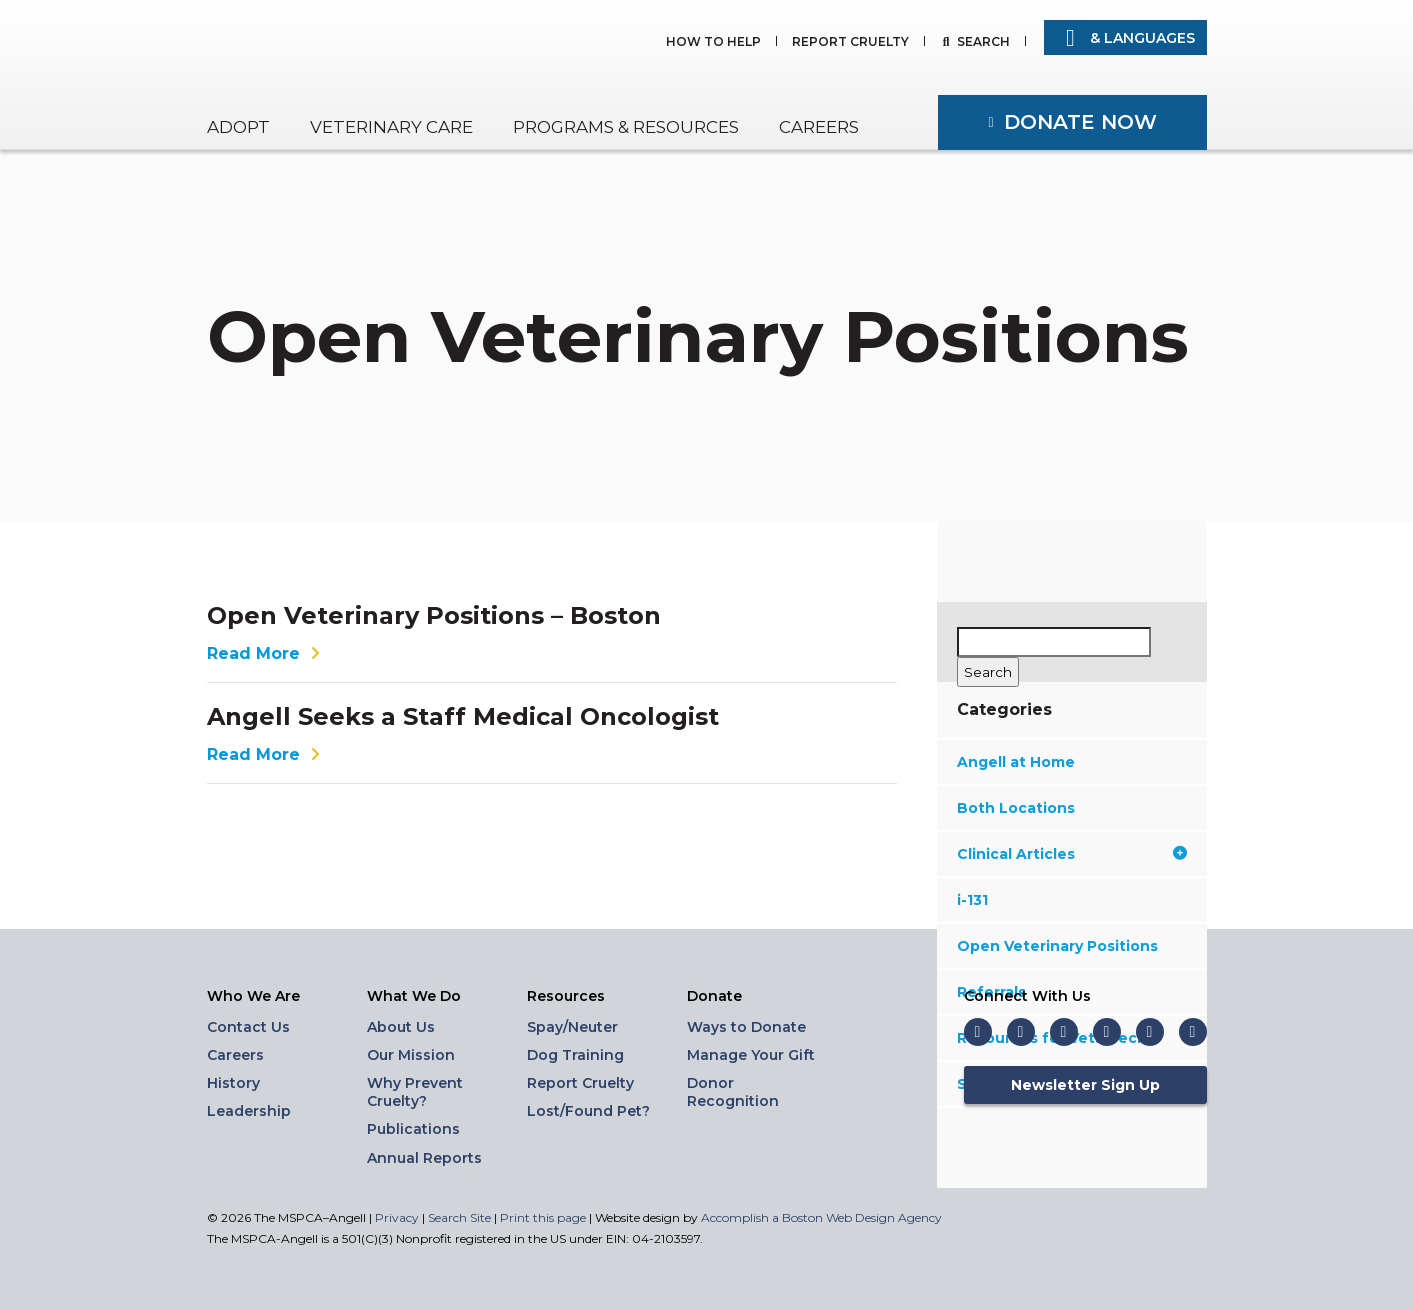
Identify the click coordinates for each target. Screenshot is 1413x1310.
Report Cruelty (850, 42)
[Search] (988, 672)
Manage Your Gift (751, 1055)
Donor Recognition (733, 1092)
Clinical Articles (1072, 854)
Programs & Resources (626, 127)
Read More (266, 654)
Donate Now (1080, 122)
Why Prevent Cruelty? (415, 1092)
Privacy (397, 1217)
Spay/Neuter (572, 1027)
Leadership (249, 1111)
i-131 (972, 900)
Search (983, 42)
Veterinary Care (391, 127)
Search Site (461, 1217)
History (233, 1083)
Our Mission (411, 1055)
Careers (819, 127)
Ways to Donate (746, 1027)
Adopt (238, 127)
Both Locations (1016, 808)
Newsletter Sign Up (1085, 1085)
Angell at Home (1016, 762)
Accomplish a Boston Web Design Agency (821, 1217)
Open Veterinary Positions (1057, 946)
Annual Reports (424, 1158)
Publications (413, 1129)
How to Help (713, 42)
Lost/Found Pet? (588, 1111)
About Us (401, 1027)
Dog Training (575, 1055)
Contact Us (248, 1027)
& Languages (1125, 38)
